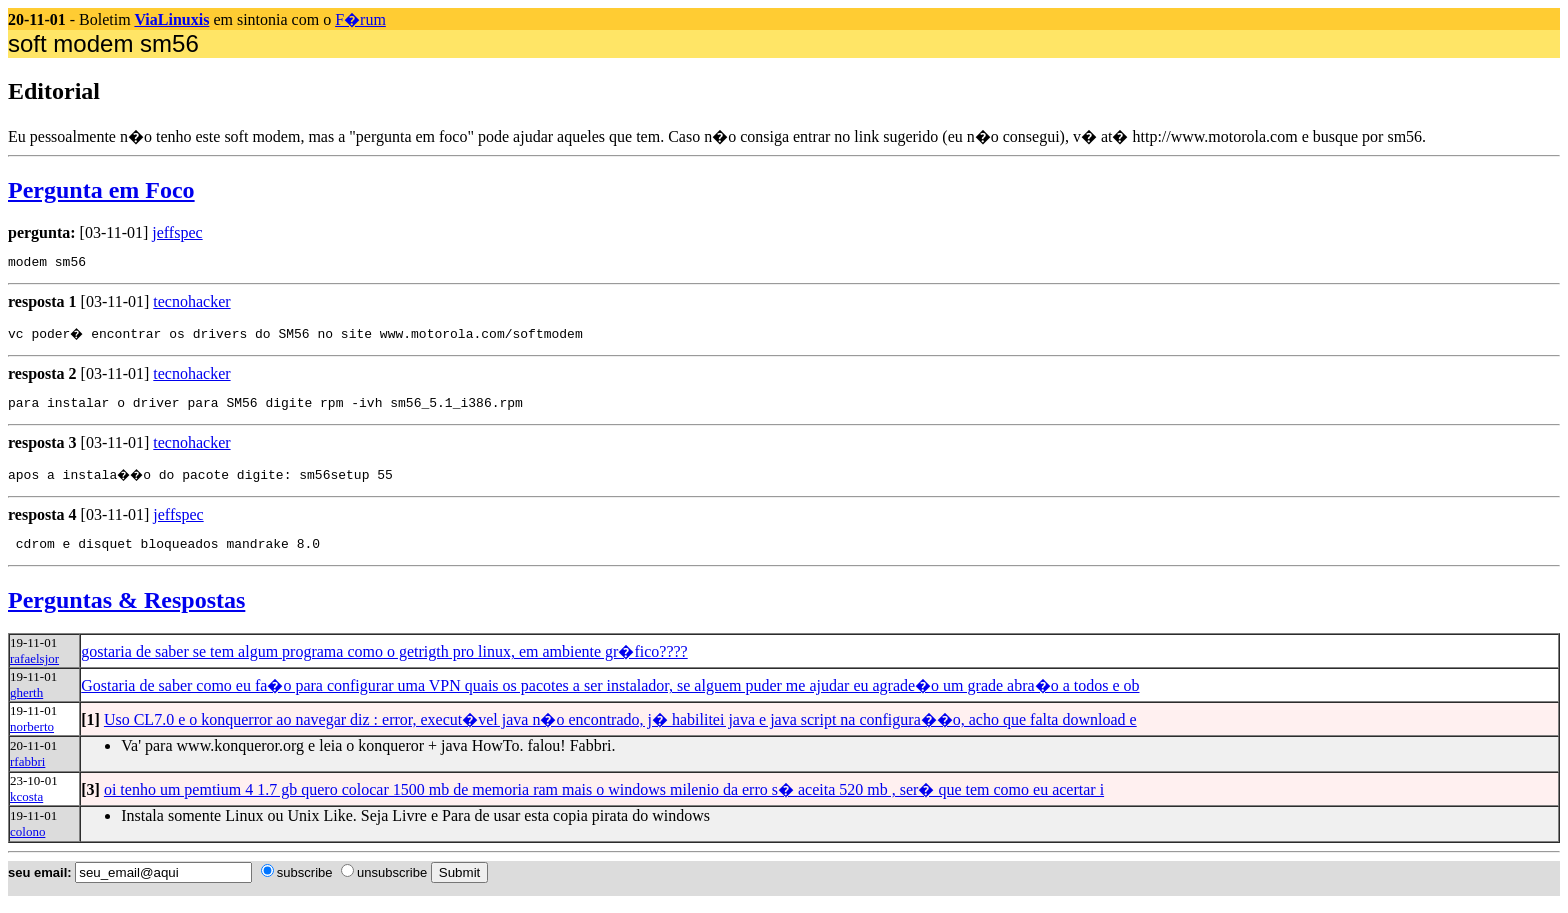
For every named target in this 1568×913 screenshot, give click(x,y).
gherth (26, 701)
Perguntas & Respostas (126, 609)
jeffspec (177, 232)
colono (27, 840)
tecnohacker (191, 304)
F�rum (360, 19)
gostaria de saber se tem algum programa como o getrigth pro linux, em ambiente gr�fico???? (384, 660)
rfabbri (27, 770)
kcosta (26, 805)
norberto (32, 735)
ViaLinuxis (171, 19)
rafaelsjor (34, 667)
